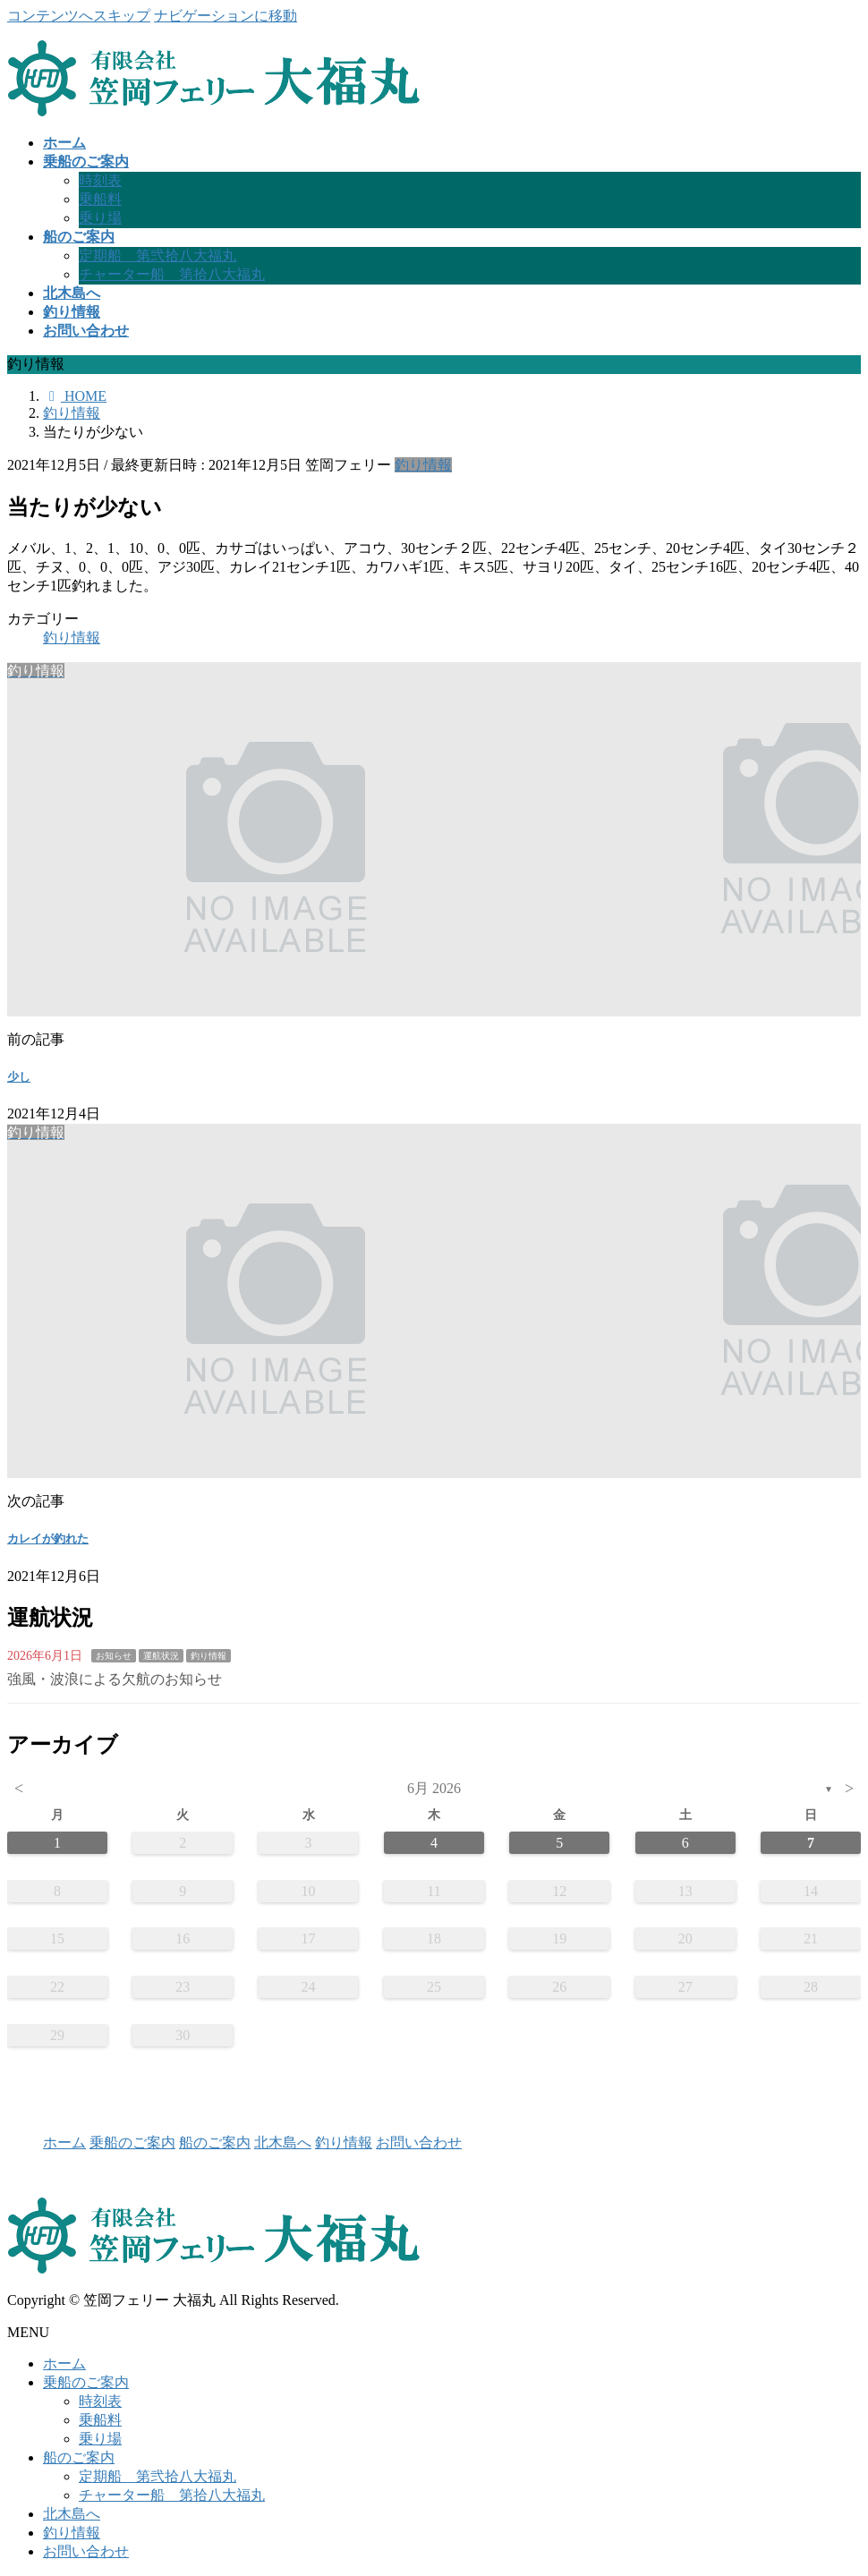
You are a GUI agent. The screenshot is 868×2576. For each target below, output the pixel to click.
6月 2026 (434, 1788)
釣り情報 (423, 464)
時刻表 (100, 180)
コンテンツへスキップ (78, 15)
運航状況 (161, 1656)
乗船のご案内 (132, 2142)
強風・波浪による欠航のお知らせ (114, 1679)
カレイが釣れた (48, 1538)
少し (18, 1077)
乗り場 (100, 217)
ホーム (64, 2142)
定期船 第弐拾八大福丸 (157, 255)
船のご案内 (215, 2142)
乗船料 (100, 199)
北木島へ (282, 2142)
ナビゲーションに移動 (225, 15)
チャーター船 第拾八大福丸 (172, 274)
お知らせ (114, 1656)
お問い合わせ (419, 2142)
